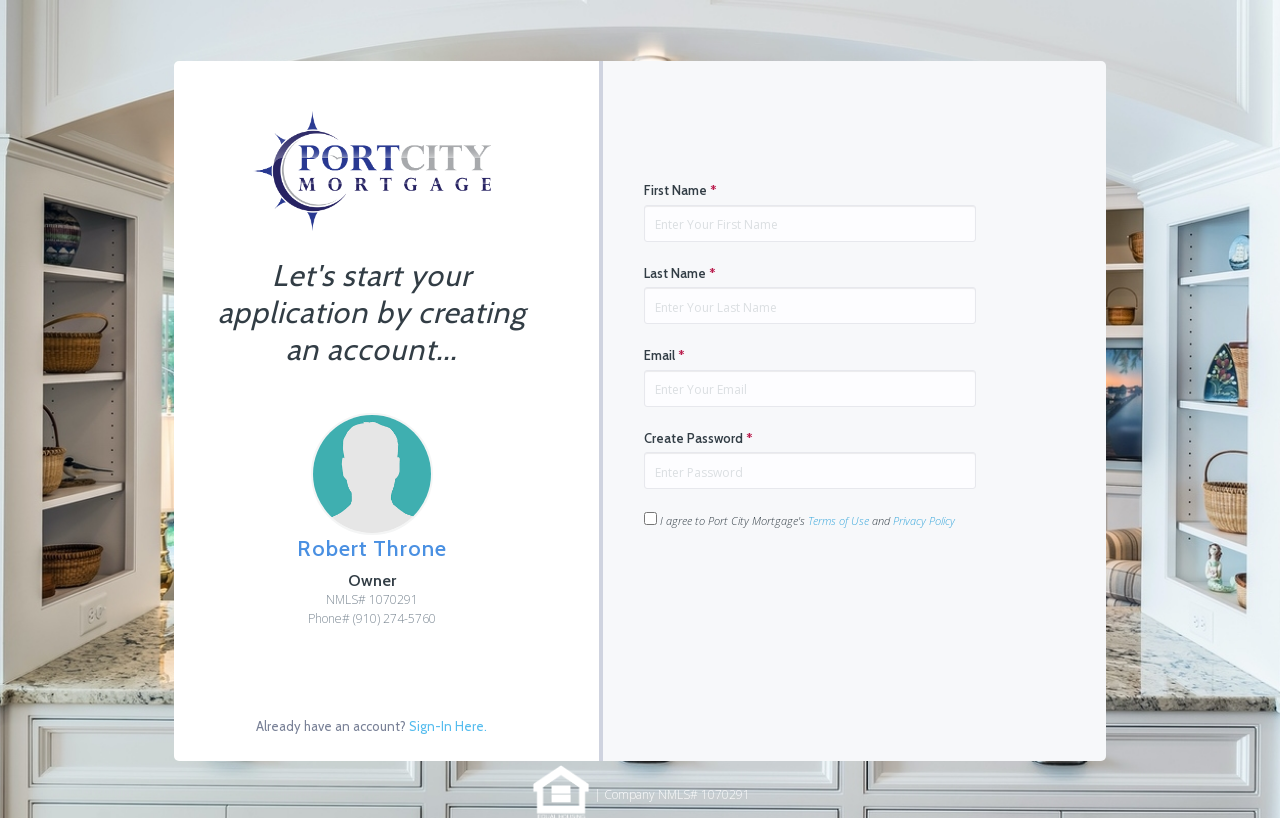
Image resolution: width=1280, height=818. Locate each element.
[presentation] (796, 592)
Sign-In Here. (448, 726)
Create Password (698, 438)
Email (664, 355)
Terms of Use (838, 520)
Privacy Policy (924, 520)
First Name (680, 190)
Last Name (680, 273)
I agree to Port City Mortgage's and (799, 520)
